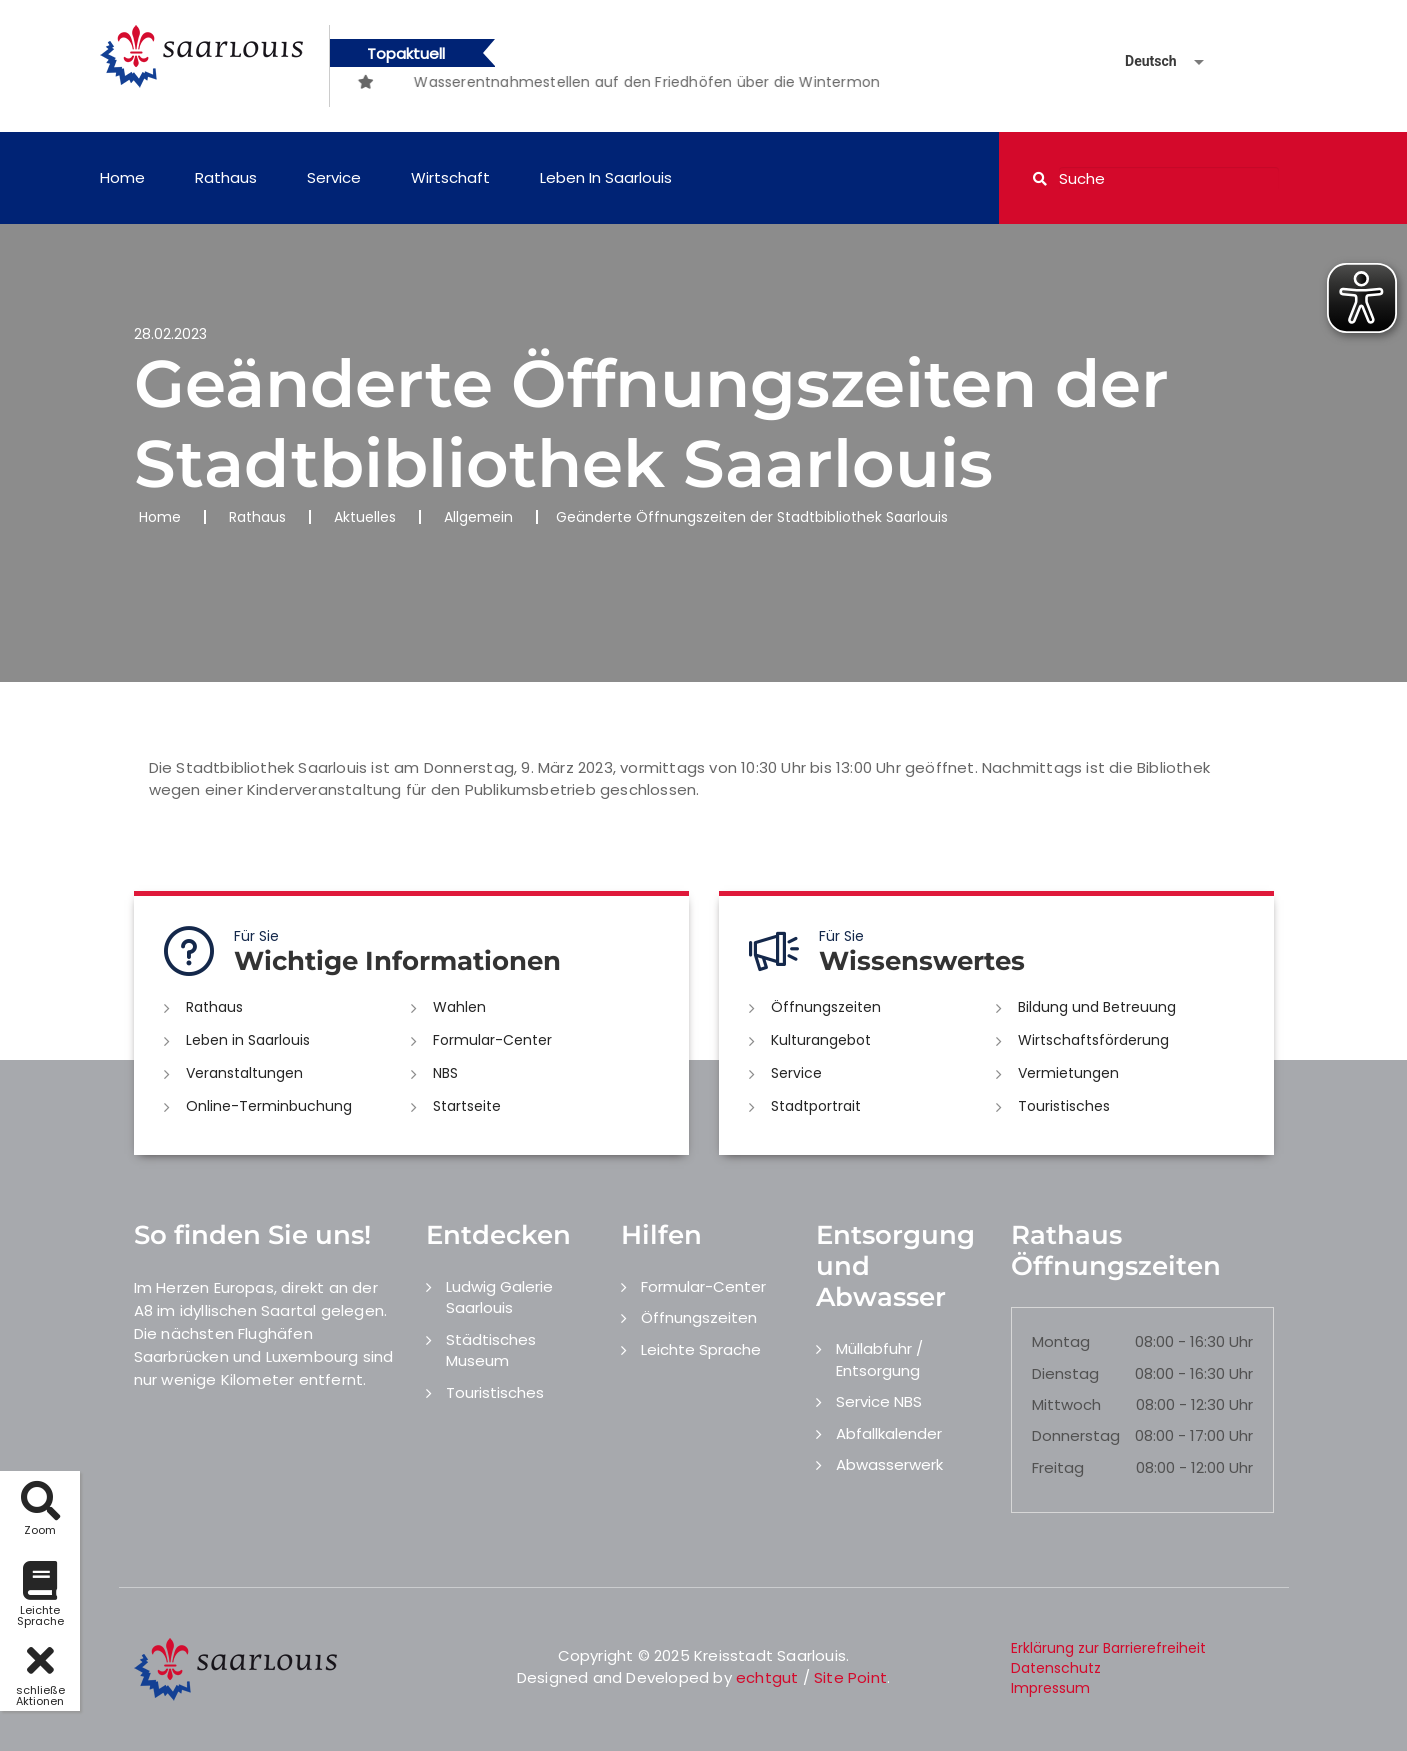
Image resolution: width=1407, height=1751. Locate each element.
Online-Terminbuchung (269, 1106)
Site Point (850, 1677)
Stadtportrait (816, 1106)
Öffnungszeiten (826, 1007)
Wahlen (459, 1007)
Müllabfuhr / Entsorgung (879, 1359)
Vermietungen (1068, 1073)
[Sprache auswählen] (1141, 61)
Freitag (1058, 1467)
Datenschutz (1056, 1668)
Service (334, 177)
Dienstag (1065, 1373)
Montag (1061, 1341)
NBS (445, 1073)
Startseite (467, 1106)
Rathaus (226, 177)
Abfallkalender (889, 1433)
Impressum (1050, 1688)
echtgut (767, 1677)
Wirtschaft (450, 177)
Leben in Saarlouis (606, 177)
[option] (404, 71)
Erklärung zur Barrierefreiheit (1108, 1648)
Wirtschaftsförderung (1093, 1040)
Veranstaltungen (244, 1073)
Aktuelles (365, 517)
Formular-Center (492, 1040)
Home (122, 177)
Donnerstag (1076, 1435)
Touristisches (1064, 1106)
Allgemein (478, 517)
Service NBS (879, 1401)
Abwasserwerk (889, 1464)
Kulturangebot (821, 1040)
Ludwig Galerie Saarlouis (499, 1297)
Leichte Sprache (701, 1349)
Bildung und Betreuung (1097, 1007)
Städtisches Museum (491, 1350)
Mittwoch (1066, 1404)
